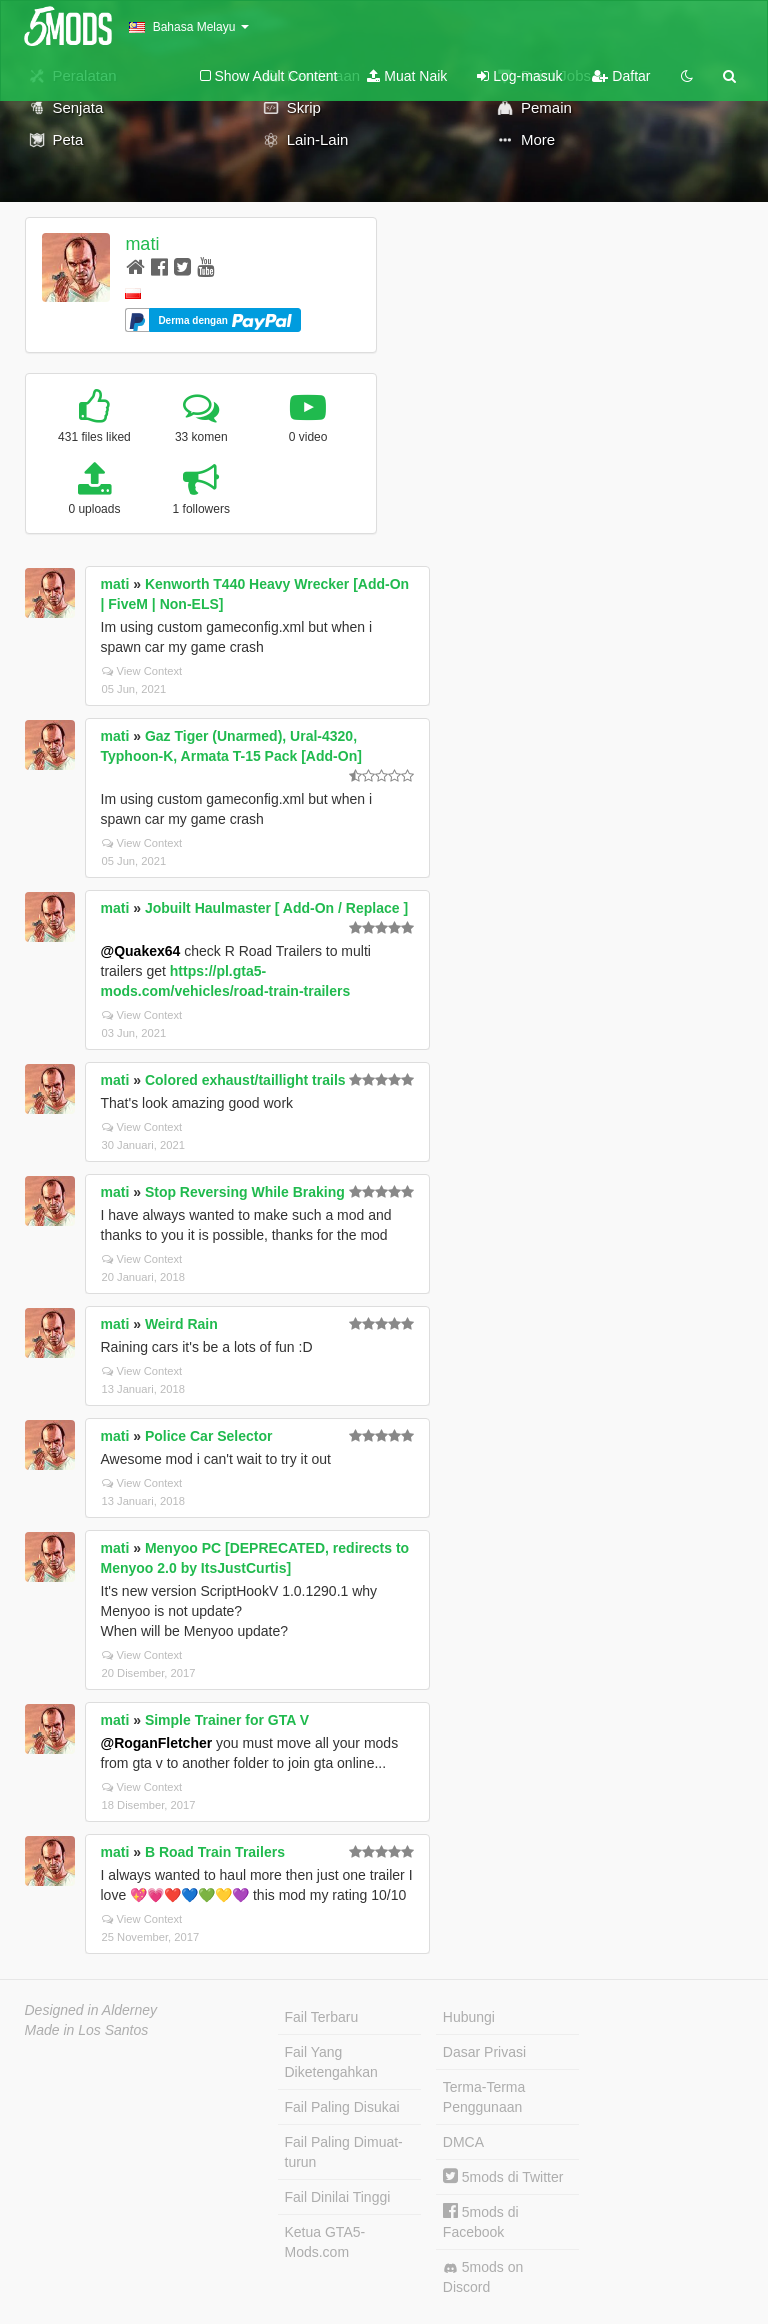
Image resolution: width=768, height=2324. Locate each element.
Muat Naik (407, 76)
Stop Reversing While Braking (245, 1192)
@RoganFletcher (157, 1743)
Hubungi (469, 2017)
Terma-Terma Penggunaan (484, 2097)
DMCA (463, 2142)
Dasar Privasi (484, 2052)
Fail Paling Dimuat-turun (344, 2152)
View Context (142, 671)
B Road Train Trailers (215, 1852)
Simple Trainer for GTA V (227, 1720)
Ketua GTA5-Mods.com (325, 2242)
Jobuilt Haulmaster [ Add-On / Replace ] (276, 908)
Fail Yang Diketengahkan (331, 2062)
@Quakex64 (141, 951)
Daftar (621, 76)
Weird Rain (181, 1324)
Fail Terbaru (322, 2017)
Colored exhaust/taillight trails (245, 1080)
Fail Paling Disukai (342, 2107)
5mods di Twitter (503, 2177)
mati (142, 244)
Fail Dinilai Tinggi (338, 2197)
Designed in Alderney (91, 2010)
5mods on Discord (483, 2277)
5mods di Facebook (481, 2221)
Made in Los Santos (87, 2030)
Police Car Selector (209, 1436)
